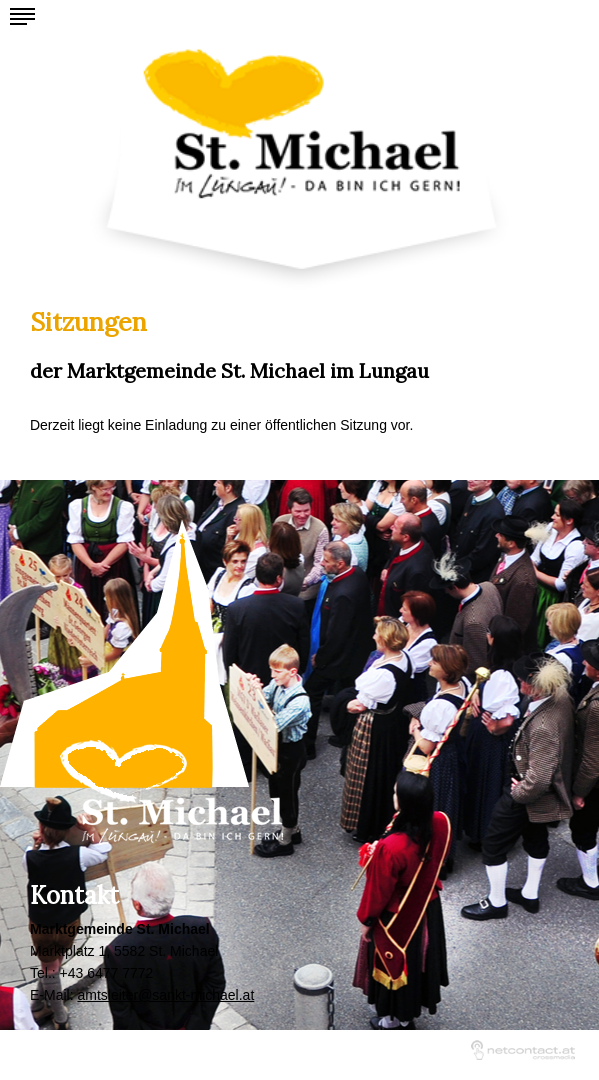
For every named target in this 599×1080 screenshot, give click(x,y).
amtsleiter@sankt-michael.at (165, 995)
